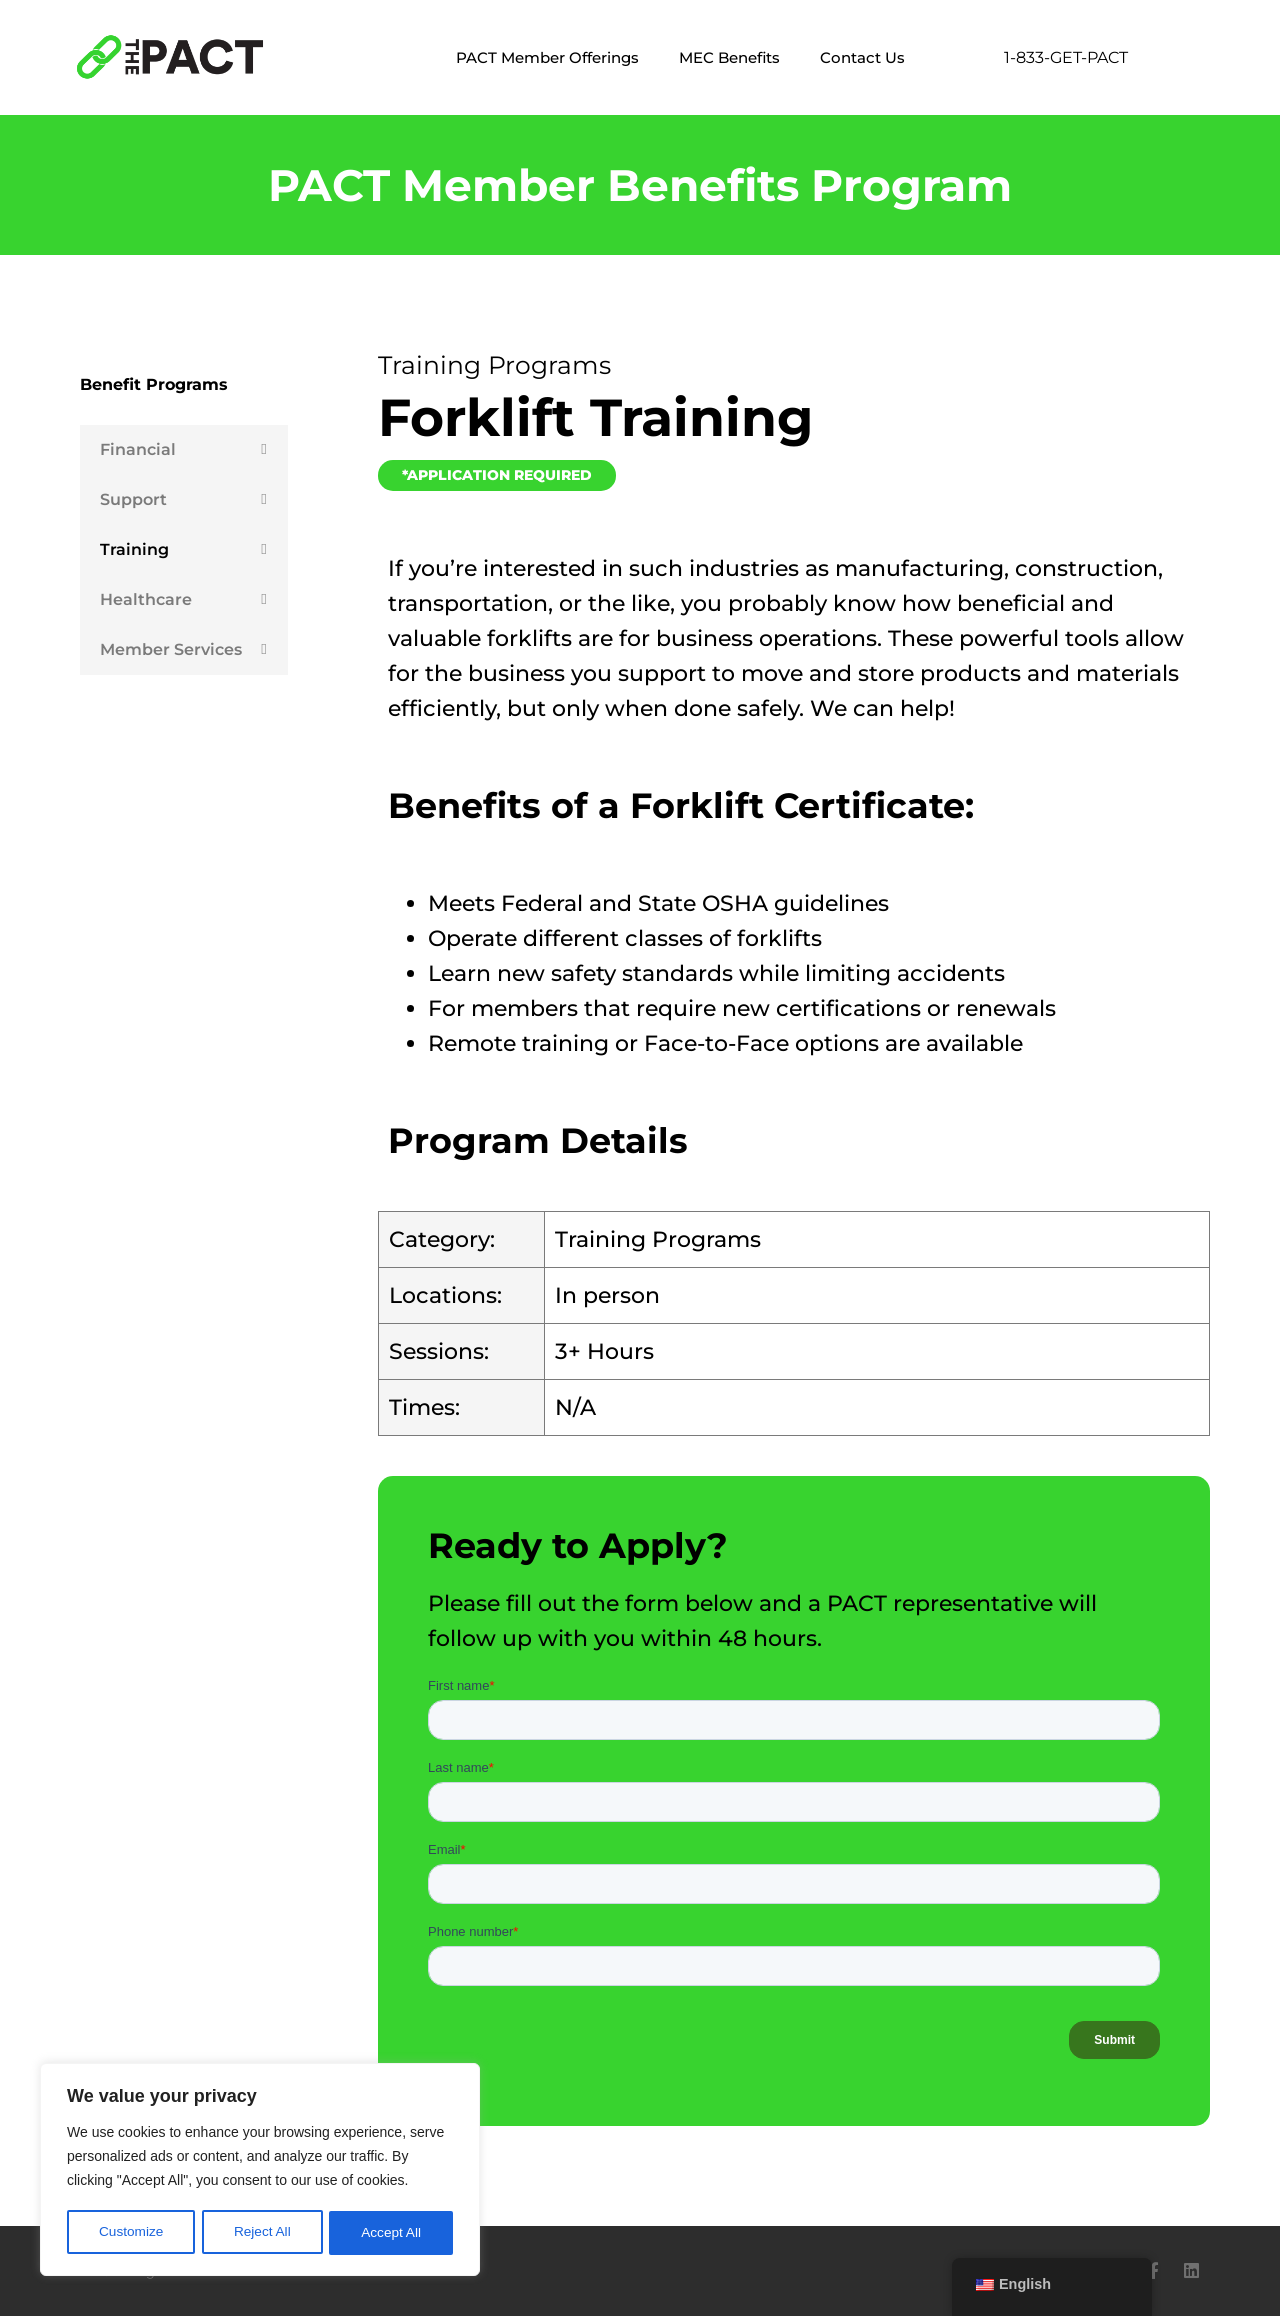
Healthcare (146, 599)
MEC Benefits (729, 57)
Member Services (171, 649)
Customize (131, 2233)
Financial (138, 449)
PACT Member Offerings (547, 57)
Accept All (391, 2233)
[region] (260, 2171)
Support (133, 499)
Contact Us (862, 57)
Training (134, 549)
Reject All (262, 2233)
